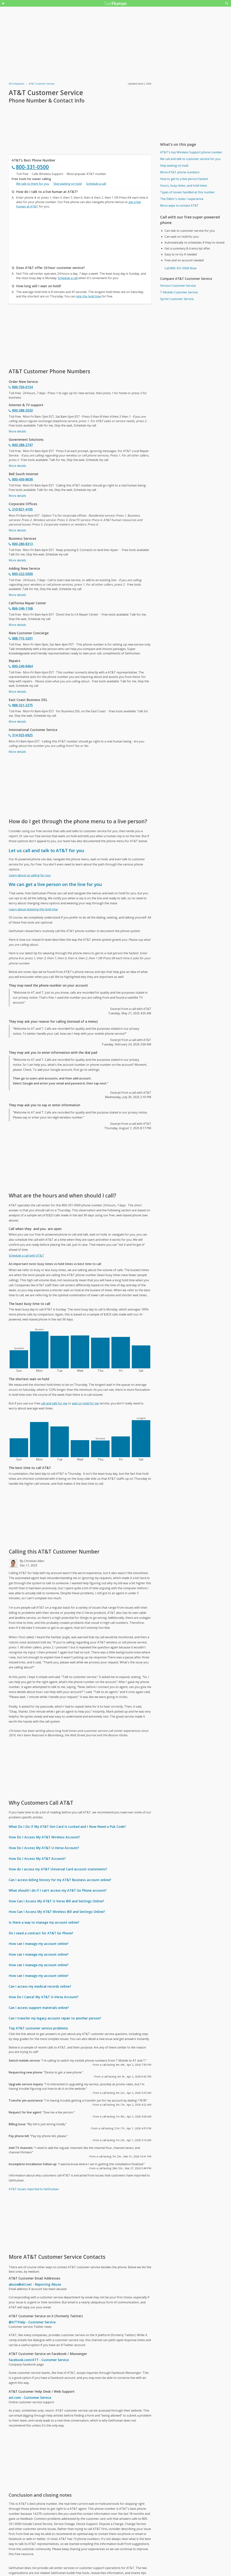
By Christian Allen (32, 1561)
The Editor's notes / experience (181, 199)
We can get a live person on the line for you (55, 884)
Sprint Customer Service (177, 299)
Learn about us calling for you (30, 875)
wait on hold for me (85, 1403)
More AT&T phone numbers (180, 172)
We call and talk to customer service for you (190, 159)
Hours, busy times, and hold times (183, 185)
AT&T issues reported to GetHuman (34, 2189)
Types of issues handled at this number (187, 192)
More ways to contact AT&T (179, 205)
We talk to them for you (32, 184)
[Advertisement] (80, 236)
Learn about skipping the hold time (33, 909)
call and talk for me (54, 1403)
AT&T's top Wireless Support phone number (191, 152)
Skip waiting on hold (67, 184)
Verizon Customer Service (178, 286)
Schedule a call (96, 184)
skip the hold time (88, 296)
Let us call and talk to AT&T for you (46, 850)
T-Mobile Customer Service (179, 292)
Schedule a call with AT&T (26, 1256)
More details (17, 431)
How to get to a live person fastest (184, 179)
